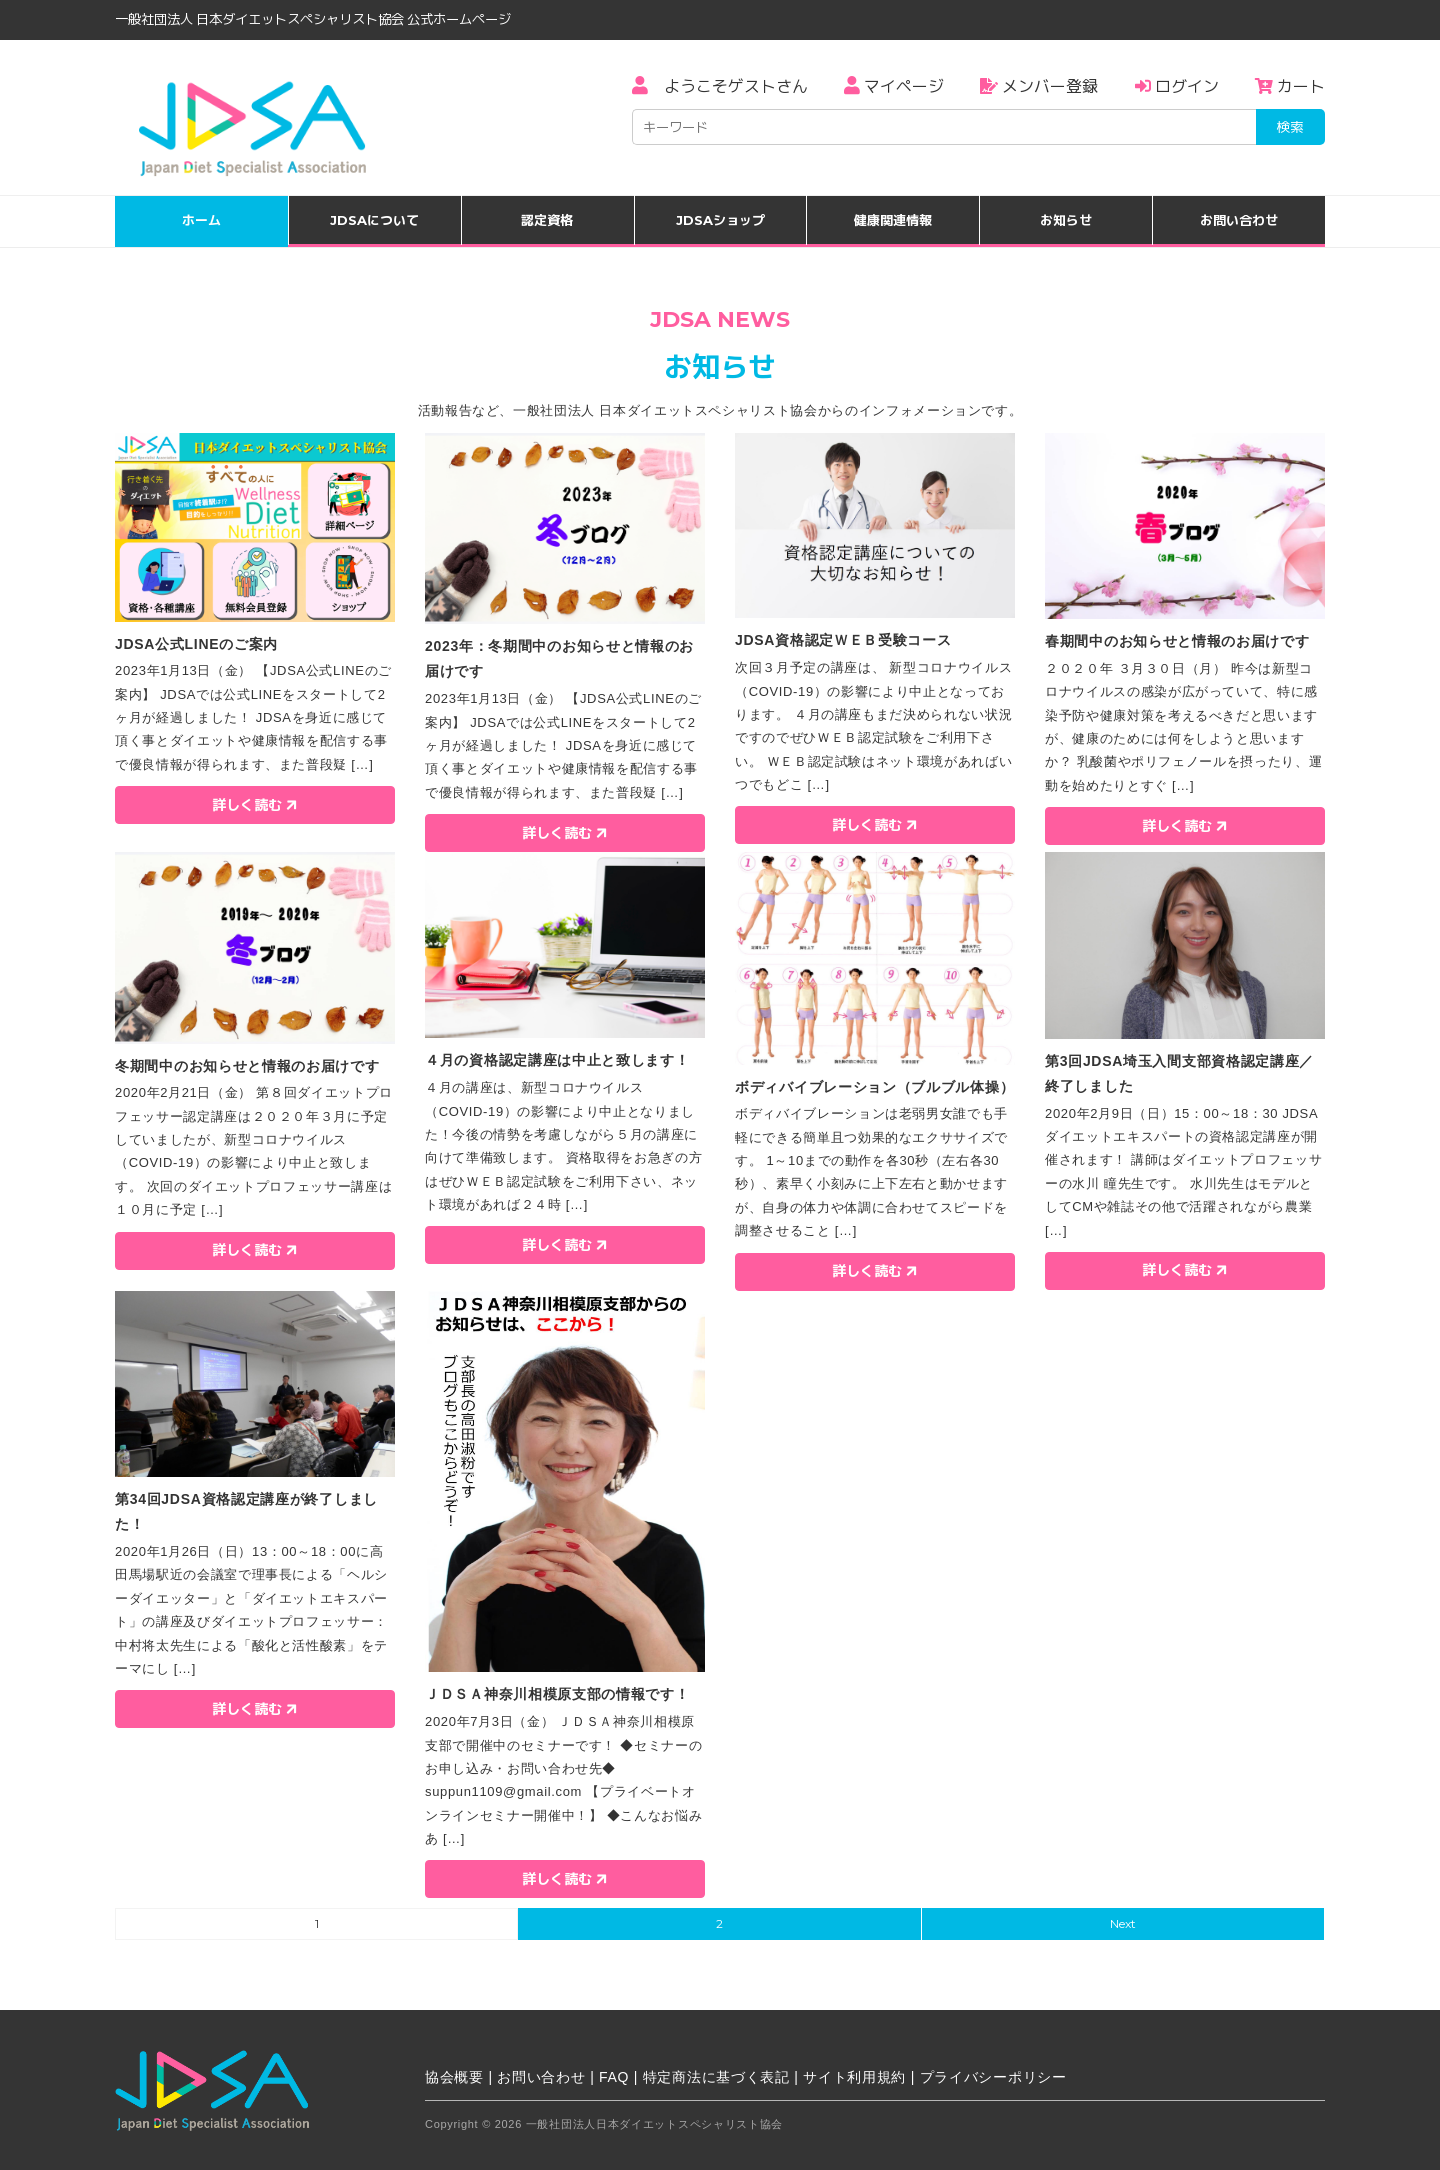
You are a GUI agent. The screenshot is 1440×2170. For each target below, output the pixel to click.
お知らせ (1066, 220)
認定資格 (547, 220)
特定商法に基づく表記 (716, 2077)
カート (1290, 86)
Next (1123, 1923)
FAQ (614, 2077)
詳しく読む (256, 804)
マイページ (894, 86)
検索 (1290, 127)
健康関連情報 (893, 220)
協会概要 (454, 2077)
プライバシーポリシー (993, 2077)
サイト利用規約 (854, 2077)
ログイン (1177, 86)
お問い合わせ (1239, 220)
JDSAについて (374, 220)
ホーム (201, 220)
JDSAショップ (720, 220)
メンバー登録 (1039, 86)
